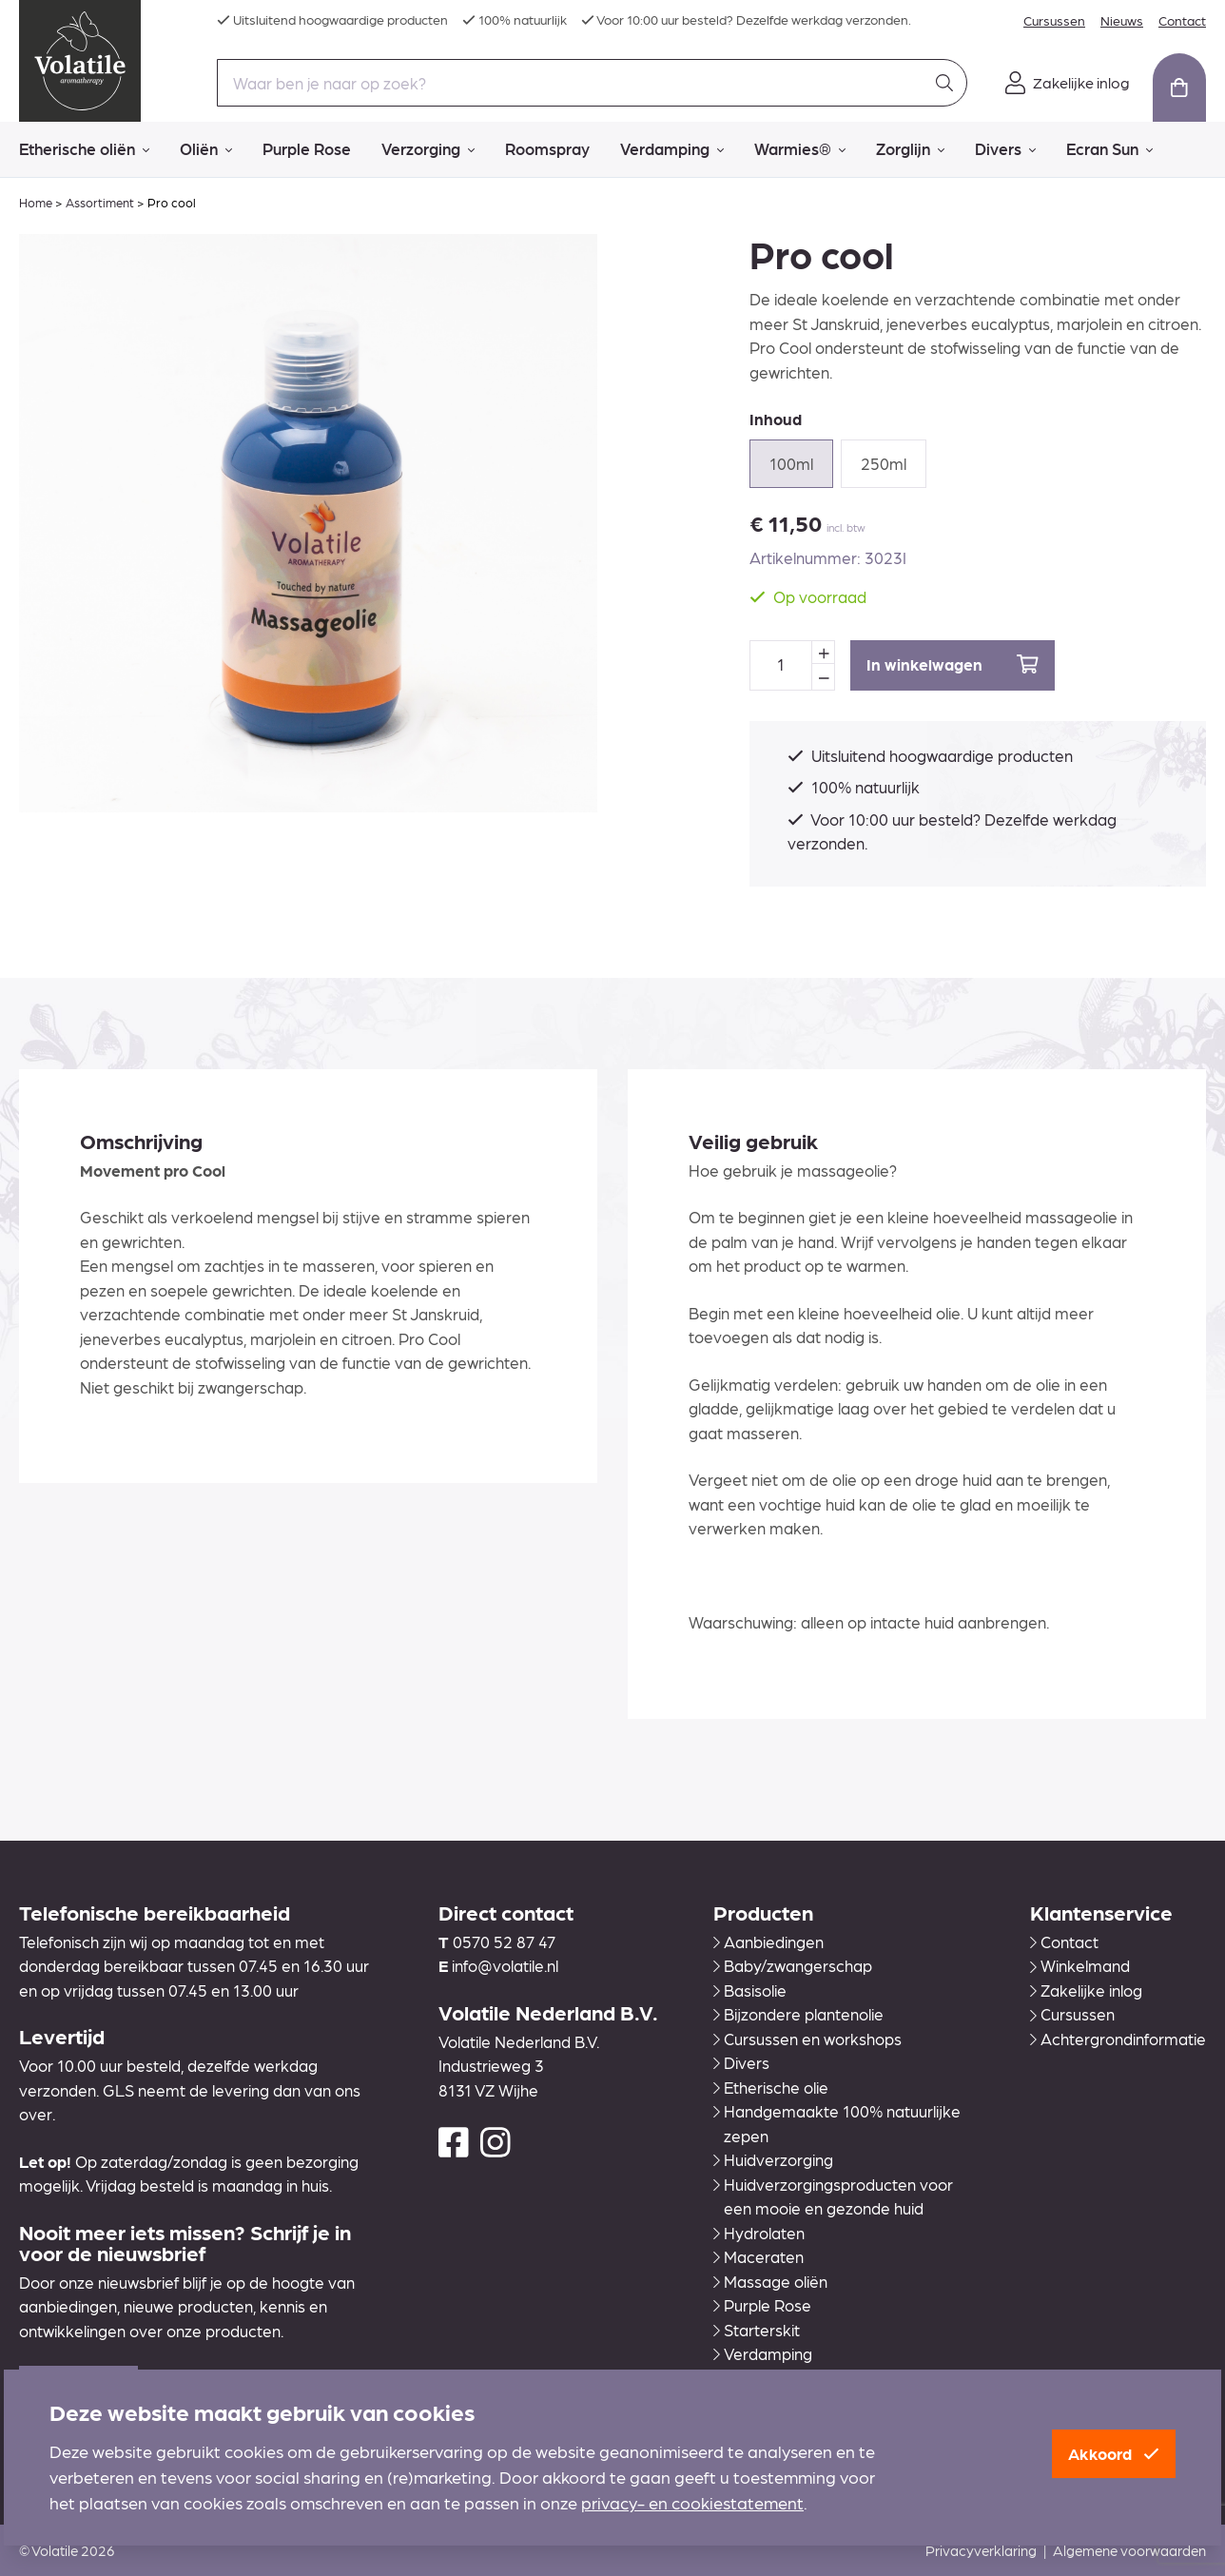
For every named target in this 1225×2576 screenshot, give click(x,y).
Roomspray (547, 148)
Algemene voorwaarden (1129, 2550)
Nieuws (1121, 20)
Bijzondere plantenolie (798, 2013)
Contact (1182, 20)
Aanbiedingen (768, 1941)
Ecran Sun (1109, 149)
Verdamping (672, 149)
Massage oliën (770, 2281)
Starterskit (756, 2329)
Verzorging (428, 149)
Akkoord (1113, 2453)
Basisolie (750, 1990)
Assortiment (100, 202)
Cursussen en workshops (807, 2038)
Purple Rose (306, 148)
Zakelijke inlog (1086, 1990)
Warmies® (800, 149)
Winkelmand (1080, 1965)
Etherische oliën (84, 149)
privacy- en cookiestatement (692, 2502)
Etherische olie (770, 2087)
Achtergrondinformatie (1118, 2038)
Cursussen (1054, 20)
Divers (1005, 149)
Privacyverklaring (981, 2550)
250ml (883, 463)
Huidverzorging (773, 2159)
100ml (791, 463)
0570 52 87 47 (504, 1941)
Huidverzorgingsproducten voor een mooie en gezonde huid (833, 2196)
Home (35, 202)
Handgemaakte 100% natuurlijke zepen (837, 2123)
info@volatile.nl (505, 1965)
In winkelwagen (952, 664)
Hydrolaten (759, 2232)
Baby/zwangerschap (792, 1965)
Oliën (206, 149)
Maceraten (758, 2256)
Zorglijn (910, 149)
